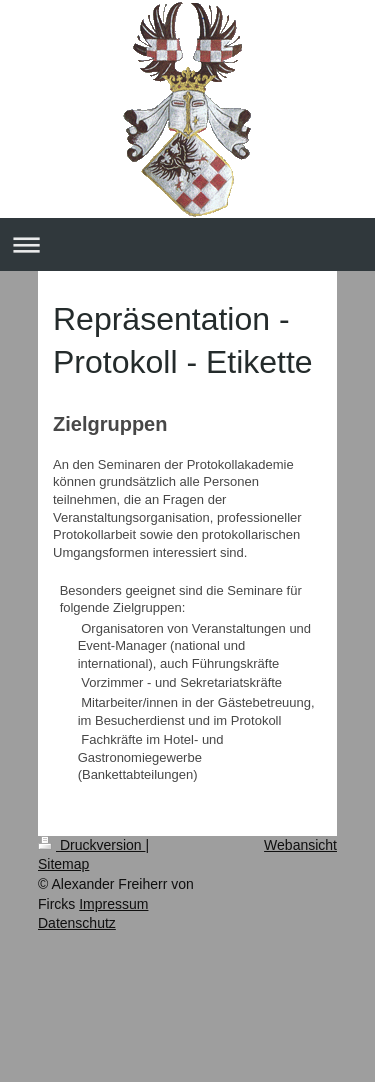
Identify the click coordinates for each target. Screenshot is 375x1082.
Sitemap (63, 864)
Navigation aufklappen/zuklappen (187, 244)
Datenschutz (77, 923)
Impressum (113, 904)
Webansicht (300, 845)
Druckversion (91, 845)
